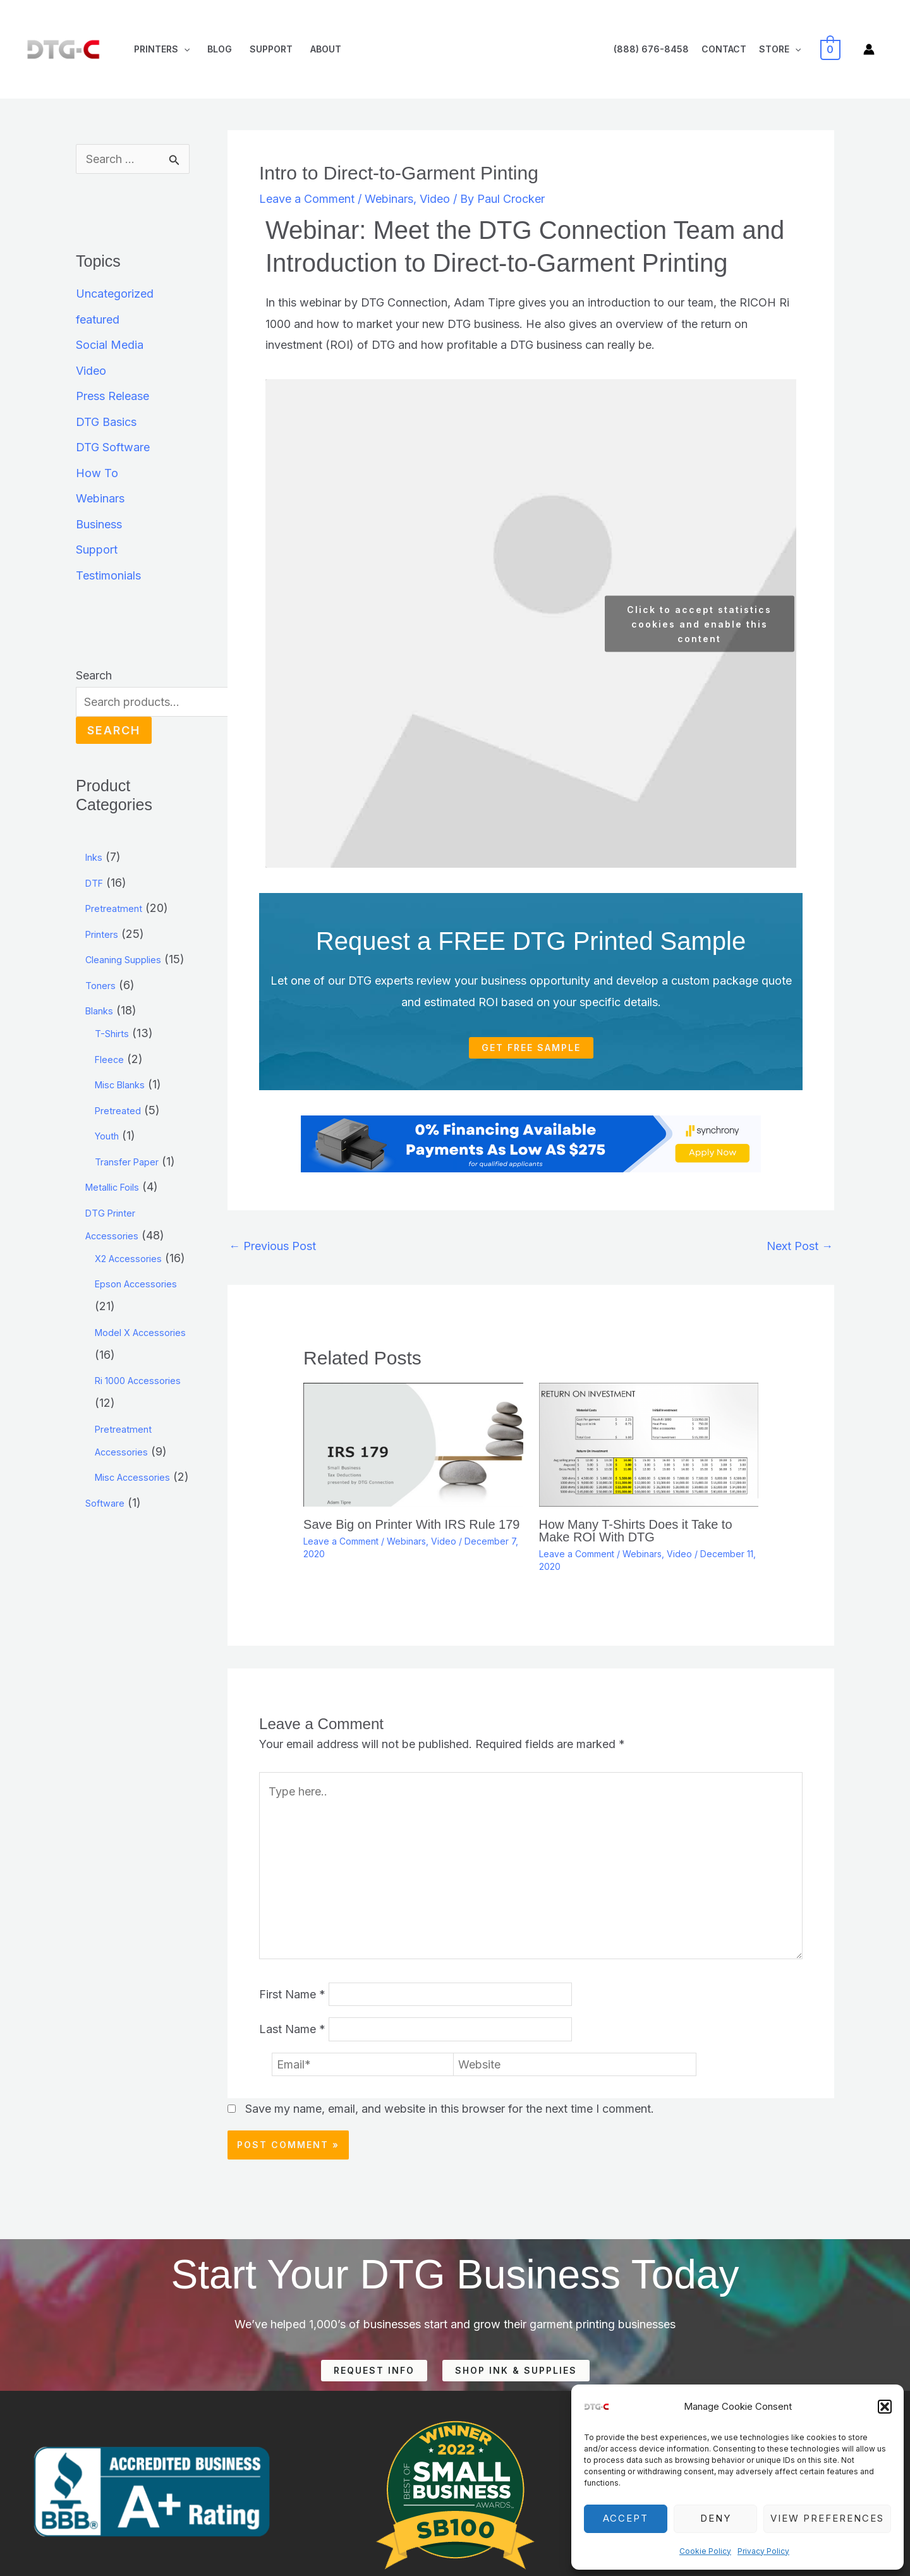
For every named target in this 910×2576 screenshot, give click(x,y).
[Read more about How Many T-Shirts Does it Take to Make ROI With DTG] (648, 1443)
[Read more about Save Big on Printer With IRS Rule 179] (413, 1443)
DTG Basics (106, 421)
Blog (219, 49)
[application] (184, 49)
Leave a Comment (307, 198)
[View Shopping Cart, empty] (830, 49)
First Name (292, 1994)
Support (271, 49)
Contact (723, 49)
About (325, 49)
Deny (715, 2518)
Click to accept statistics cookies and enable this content (699, 623)
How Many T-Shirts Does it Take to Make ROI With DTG (635, 1530)
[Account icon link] (869, 49)
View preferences (827, 2518)
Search (94, 675)
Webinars (100, 498)
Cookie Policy (705, 2551)
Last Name (292, 2029)
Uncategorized (115, 293)
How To (97, 473)
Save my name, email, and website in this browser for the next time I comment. (449, 2108)
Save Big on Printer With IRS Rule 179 (411, 1524)
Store (780, 49)
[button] (884, 2406)
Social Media (109, 344)
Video (91, 370)
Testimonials (108, 575)
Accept (625, 2518)
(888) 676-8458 (651, 49)
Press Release (112, 396)
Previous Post (272, 1246)
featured (97, 319)
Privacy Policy (763, 2551)
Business (99, 524)
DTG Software (113, 447)
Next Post (800, 1246)
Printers (162, 49)
